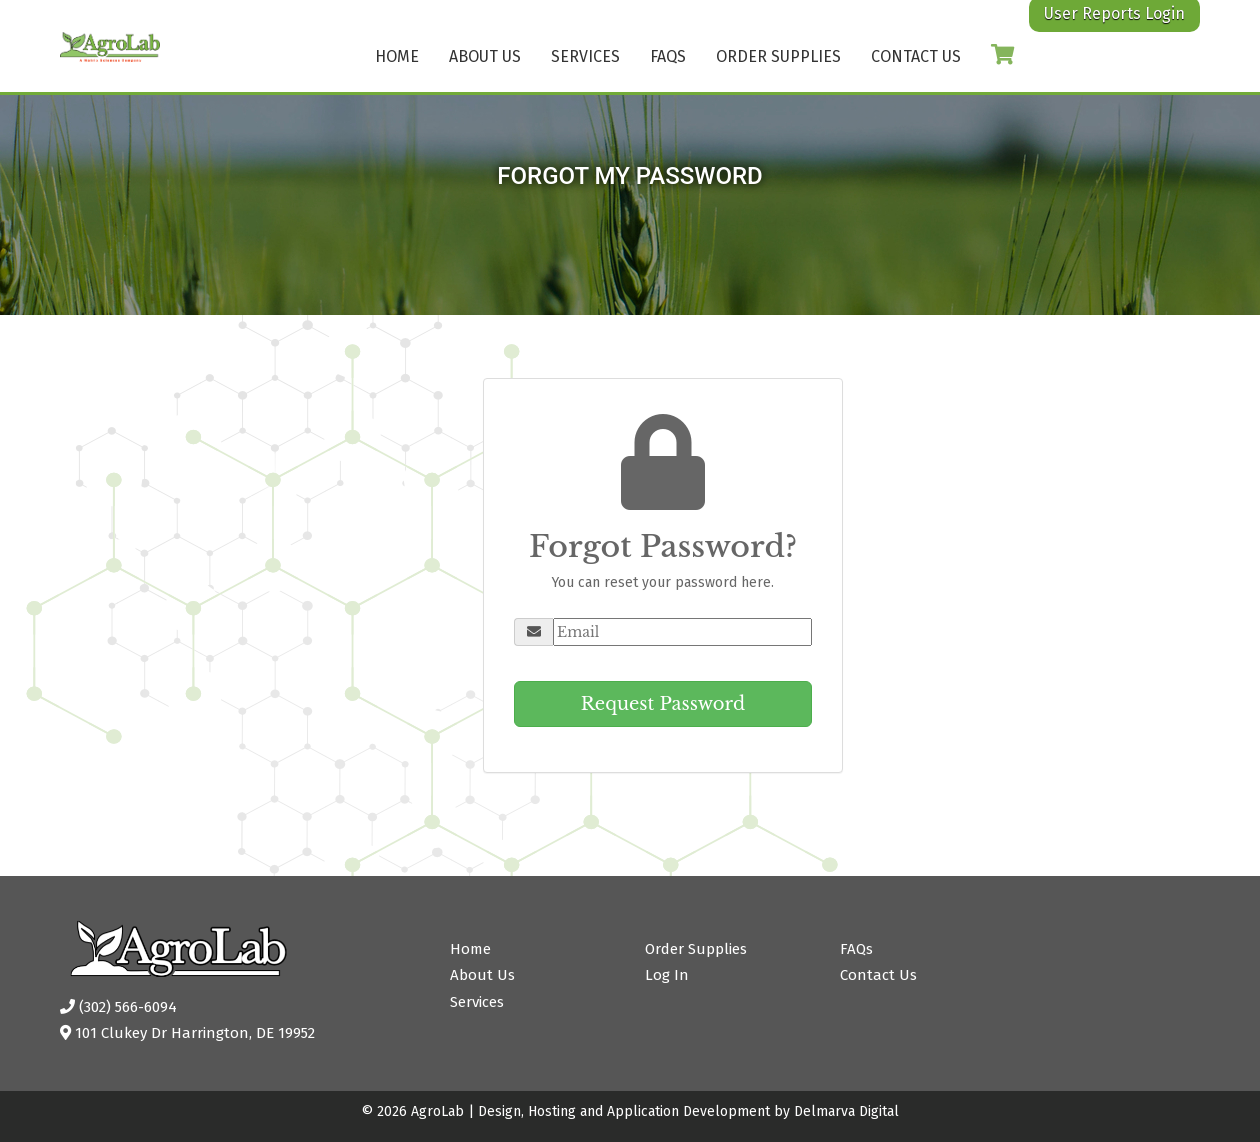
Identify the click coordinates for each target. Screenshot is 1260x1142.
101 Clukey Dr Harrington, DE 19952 (187, 1033)
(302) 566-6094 (118, 1007)
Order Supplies (778, 56)
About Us (485, 56)
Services (585, 56)
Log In (667, 975)
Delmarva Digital (846, 1111)
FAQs (668, 56)
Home (397, 56)
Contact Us (916, 56)
